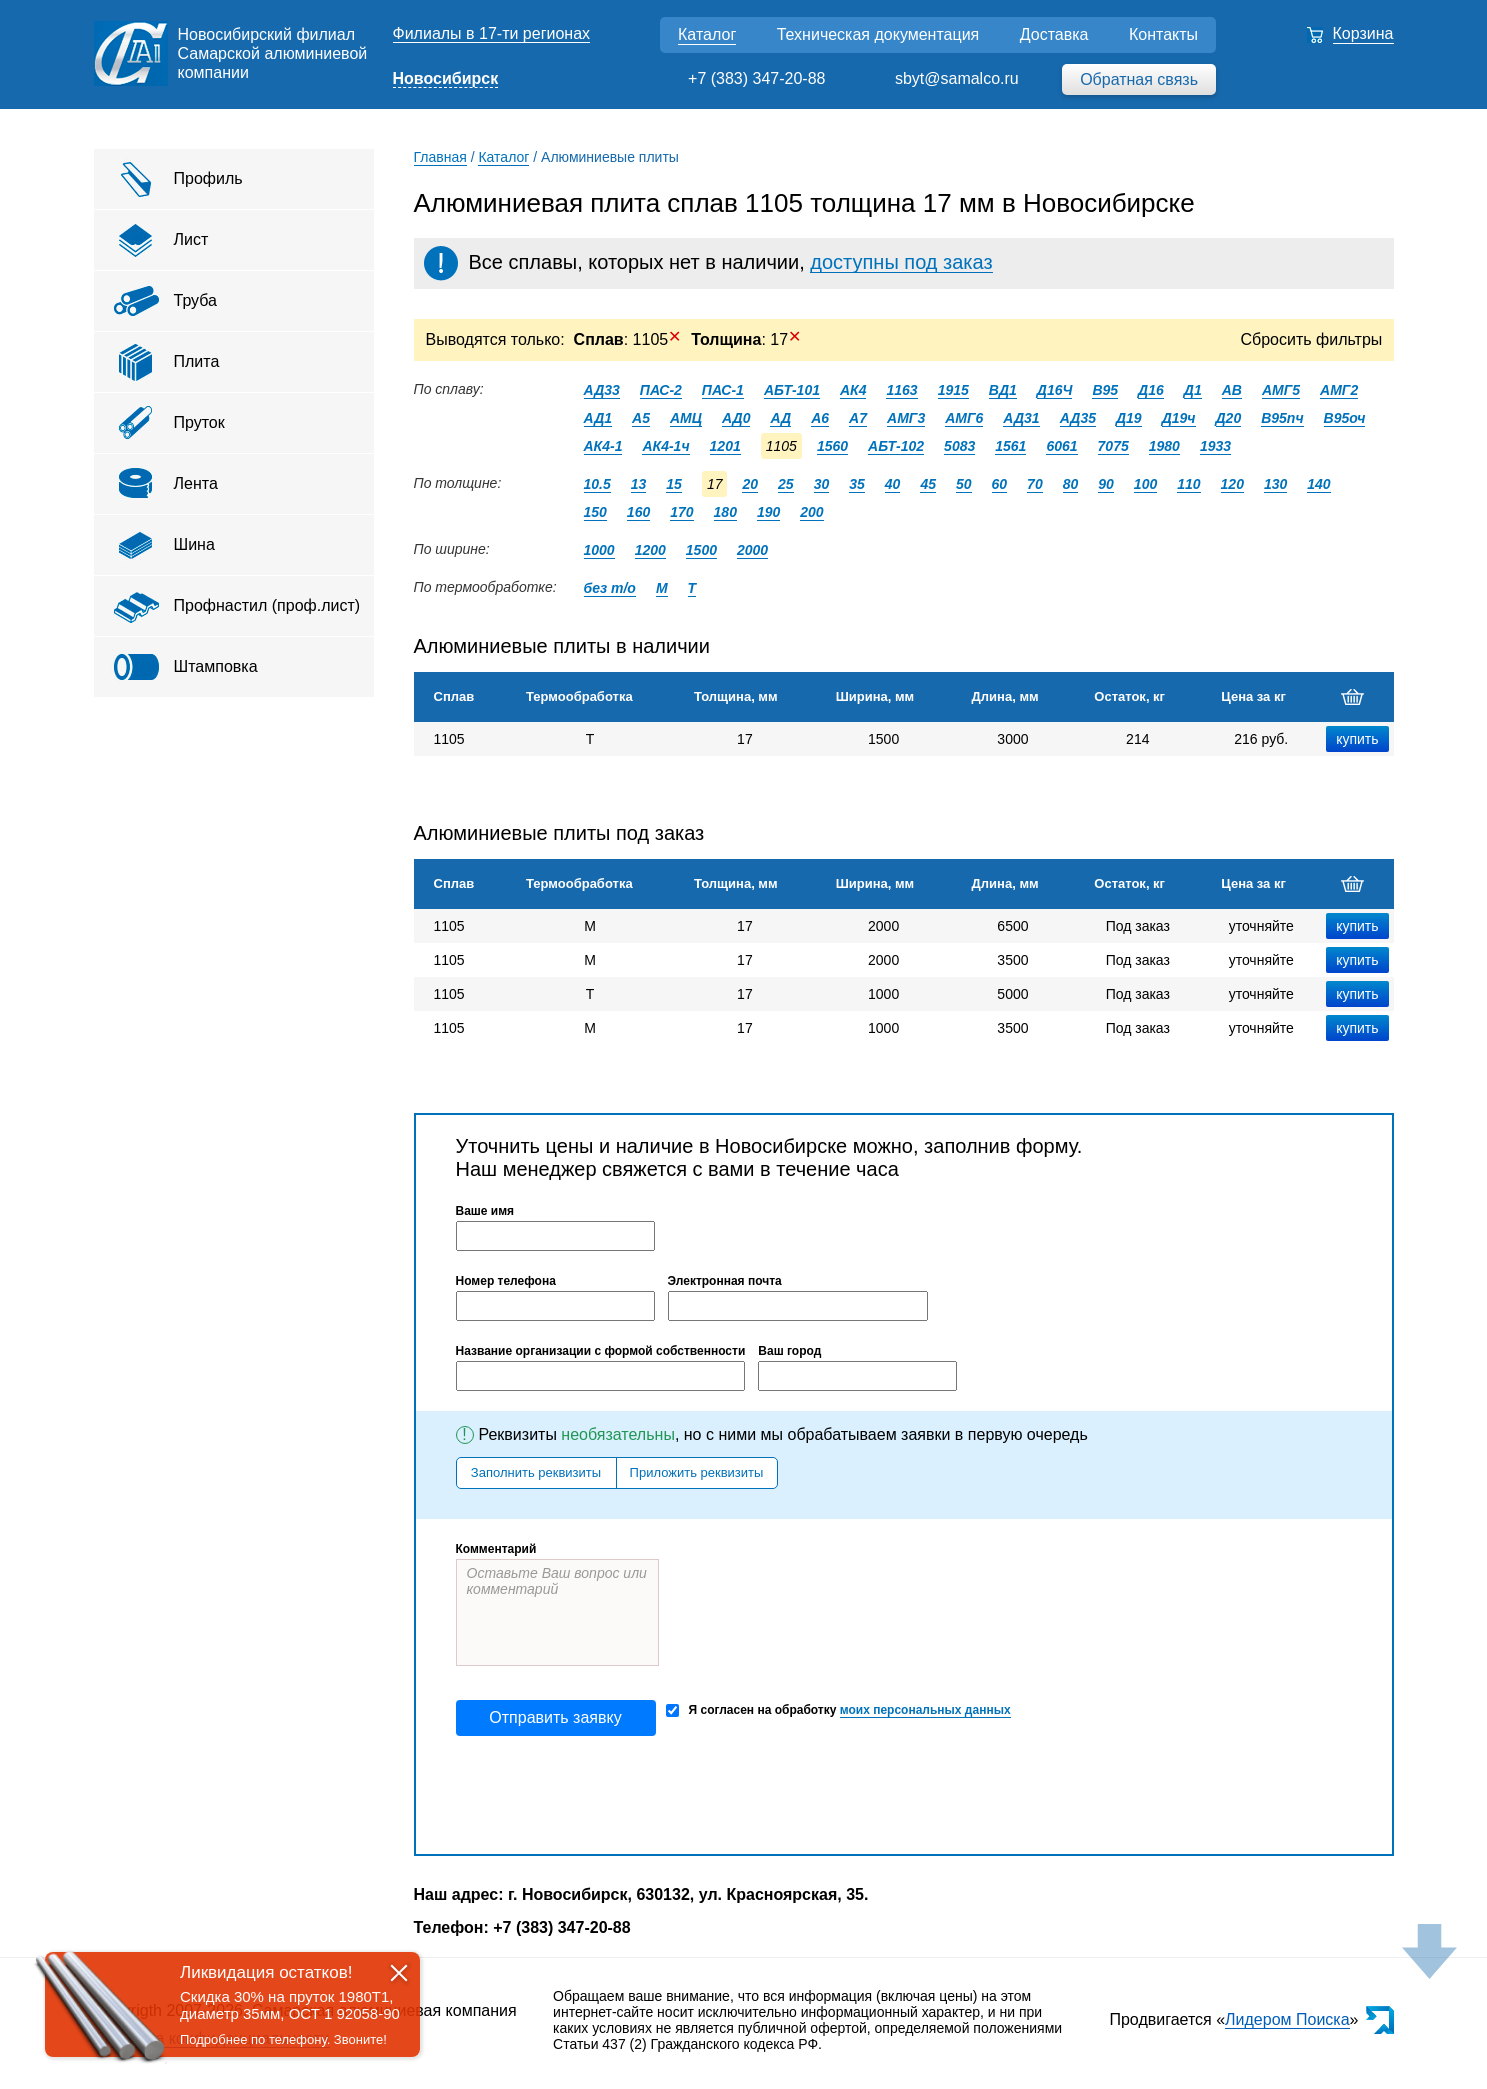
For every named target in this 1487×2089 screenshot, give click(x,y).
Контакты (1163, 34)
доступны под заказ (901, 262)
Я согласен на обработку (838, 1710)
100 (1145, 484)
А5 (641, 418)
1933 (1215, 446)
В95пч (1282, 418)
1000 (599, 550)
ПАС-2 (661, 390)
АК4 (853, 390)
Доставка (1054, 34)
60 (1000, 484)
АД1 (598, 418)
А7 (858, 418)
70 (1035, 484)
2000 (752, 550)
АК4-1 (603, 446)
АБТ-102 (896, 446)
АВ (1232, 390)
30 (822, 484)
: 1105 (628, 339)
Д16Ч (1055, 390)
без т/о (610, 588)
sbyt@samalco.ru (957, 78)
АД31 (1021, 418)
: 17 (746, 339)
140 (1318, 484)
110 (1188, 484)
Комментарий (496, 1549)
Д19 (1129, 418)
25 (786, 484)
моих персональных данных (925, 1710)
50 (964, 484)
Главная (440, 157)
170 (681, 512)
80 (1071, 484)
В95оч (1345, 418)
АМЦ (686, 418)
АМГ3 (906, 418)
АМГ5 (1281, 390)
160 (638, 512)
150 (595, 512)
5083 (959, 446)
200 (811, 512)
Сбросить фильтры (1312, 339)
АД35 (1078, 418)
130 (1275, 484)
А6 (820, 418)
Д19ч (1179, 418)
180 (725, 512)
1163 (901, 390)
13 (639, 484)
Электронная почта (725, 1281)
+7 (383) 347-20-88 (756, 78)
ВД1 (1003, 390)
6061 (1061, 446)
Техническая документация (878, 34)
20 (750, 484)
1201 (725, 446)
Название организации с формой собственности (601, 1351)
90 (1106, 484)
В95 (1105, 390)
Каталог (707, 34)
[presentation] (608, 1795)
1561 (1010, 446)
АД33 (602, 390)
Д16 (1151, 390)
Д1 (1193, 390)
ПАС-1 (723, 390)
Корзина (1363, 33)
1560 (832, 446)
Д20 (1229, 418)
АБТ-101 (792, 390)
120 (1232, 484)
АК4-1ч (665, 446)
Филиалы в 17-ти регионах (492, 33)
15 (674, 484)
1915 (953, 390)
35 (857, 484)
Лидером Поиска (1287, 2019)
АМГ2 (1339, 390)
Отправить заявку (555, 1717)
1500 (701, 550)
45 (928, 484)
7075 (1113, 446)
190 (768, 512)
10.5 (597, 484)
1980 (1164, 446)
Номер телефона (506, 1281)
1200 (650, 550)
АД (780, 418)
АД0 (736, 418)
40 (893, 484)
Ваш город (789, 1351)
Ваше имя (485, 1211)
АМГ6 (964, 418)
